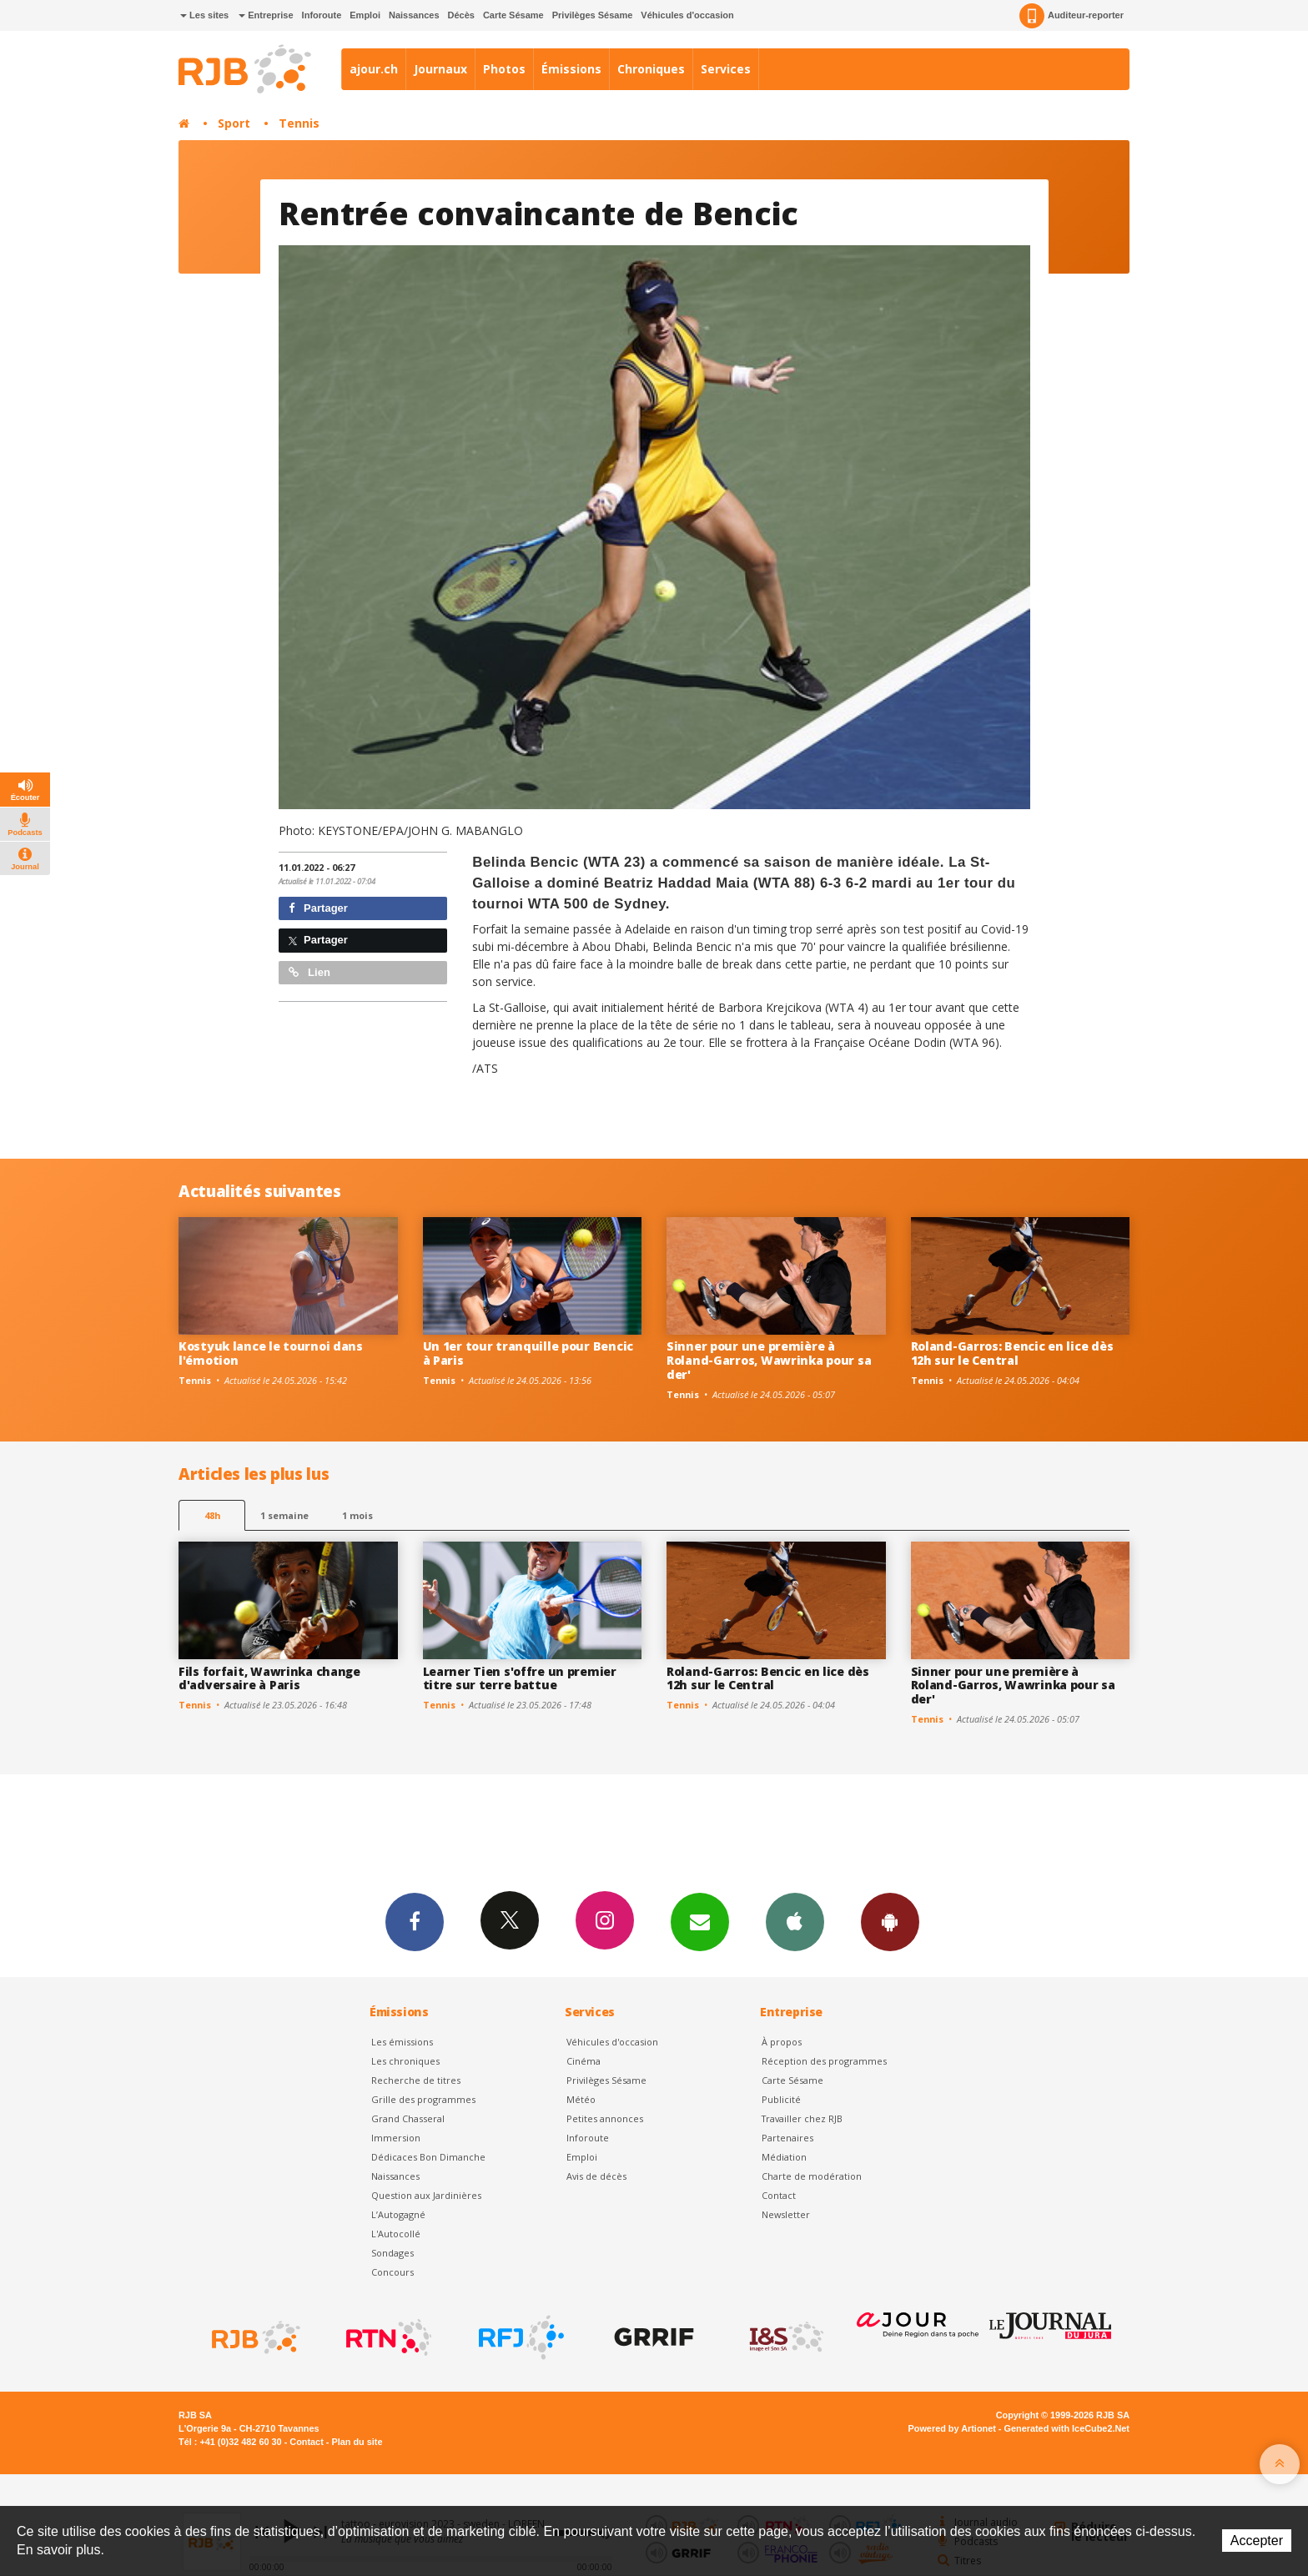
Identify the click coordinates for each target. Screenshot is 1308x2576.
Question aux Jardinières (426, 2195)
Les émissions (402, 2041)
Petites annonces (604, 2118)
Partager (318, 908)
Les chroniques (405, 2060)
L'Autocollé (395, 2233)
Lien (309, 972)
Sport (234, 123)
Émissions (571, 69)
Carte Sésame (513, 15)
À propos (782, 2041)
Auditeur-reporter (1071, 15)
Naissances (414, 15)
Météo (581, 2099)
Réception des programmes (824, 2060)
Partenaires (787, 2137)
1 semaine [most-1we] (284, 1515)
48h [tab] (212, 1515)
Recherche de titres (415, 2080)
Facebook (414, 1921)
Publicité (781, 2099)
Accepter (1256, 2540)
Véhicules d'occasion (687, 15)
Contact (779, 2195)
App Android (890, 1921)
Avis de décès (596, 2176)
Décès (461, 15)
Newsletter (786, 2214)
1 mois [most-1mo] (357, 1515)
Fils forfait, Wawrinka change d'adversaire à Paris (269, 1678)
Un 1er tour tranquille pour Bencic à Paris (528, 1353)
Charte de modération (812, 2176)
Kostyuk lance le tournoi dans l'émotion (271, 1353)
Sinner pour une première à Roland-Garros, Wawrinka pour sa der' (769, 1360)
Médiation (784, 2156)
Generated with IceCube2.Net (1066, 2428)
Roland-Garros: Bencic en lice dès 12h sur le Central (1012, 1353)
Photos (504, 69)
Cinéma (583, 2060)
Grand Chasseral (408, 2118)
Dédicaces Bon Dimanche (428, 2156)
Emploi (365, 15)
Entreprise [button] (266, 15)
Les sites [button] (204, 15)
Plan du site (356, 2442)
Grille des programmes (423, 2099)
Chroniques (651, 69)
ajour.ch (374, 69)
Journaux (440, 69)
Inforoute (322, 15)
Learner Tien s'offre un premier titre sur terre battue (519, 1678)
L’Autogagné (398, 2214)
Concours (392, 2272)
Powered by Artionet (952, 2428)
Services (726, 69)
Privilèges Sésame (592, 15)
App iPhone (795, 1921)
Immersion (395, 2137)
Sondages (392, 2252)
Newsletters (700, 1921)
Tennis (299, 123)
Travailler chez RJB (802, 2118)
